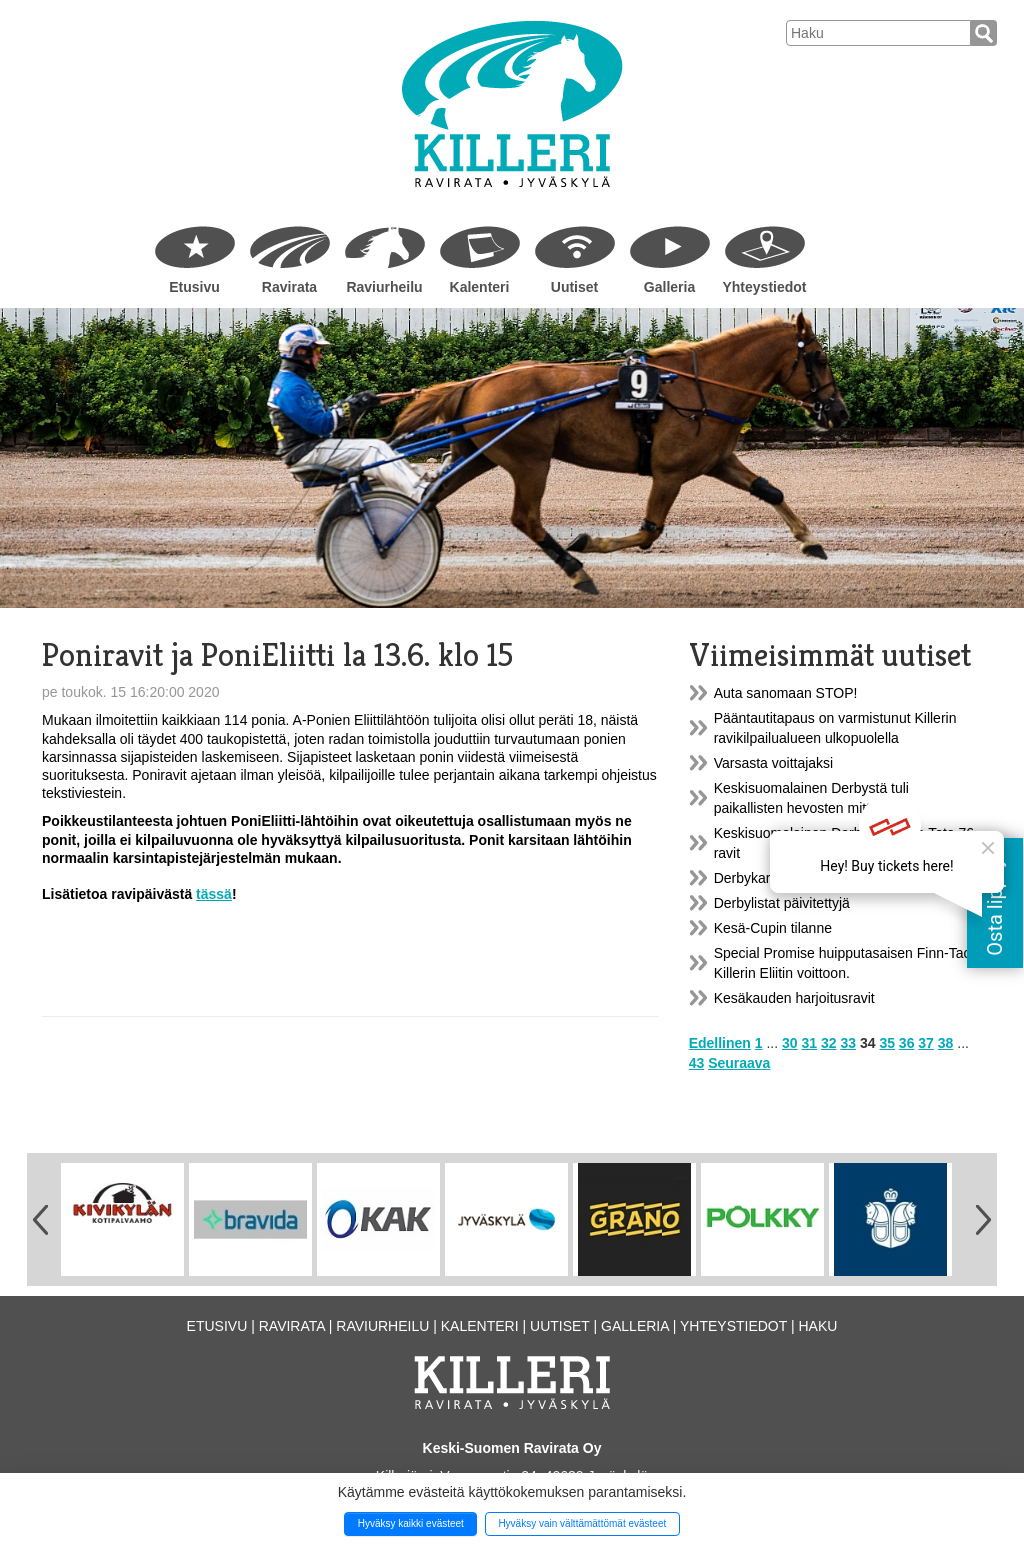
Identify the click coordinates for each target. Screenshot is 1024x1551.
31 (810, 1043)
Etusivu (194, 287)
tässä (214, 894)
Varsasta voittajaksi (774, 763)
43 (697, 1063)
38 (946, 1043)
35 (887, 1043)
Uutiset (574, 287)
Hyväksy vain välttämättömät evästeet (582, 1523)
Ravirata (289, 287)
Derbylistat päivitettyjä (782, 903)
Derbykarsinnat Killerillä (787, 878)
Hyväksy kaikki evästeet (411, 1523)
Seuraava (739, 1063)
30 (790, 1043)
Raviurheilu (384, 287)
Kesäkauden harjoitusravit (794, 998)
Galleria (669, 287)
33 (848, 1043)
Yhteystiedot (764, 287)
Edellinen (720, 1043)
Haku (817, 1326)
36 (907, 1043)
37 (926, 1043)
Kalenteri (480, 287)
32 (829, 1043)
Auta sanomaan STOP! (786, 693)
